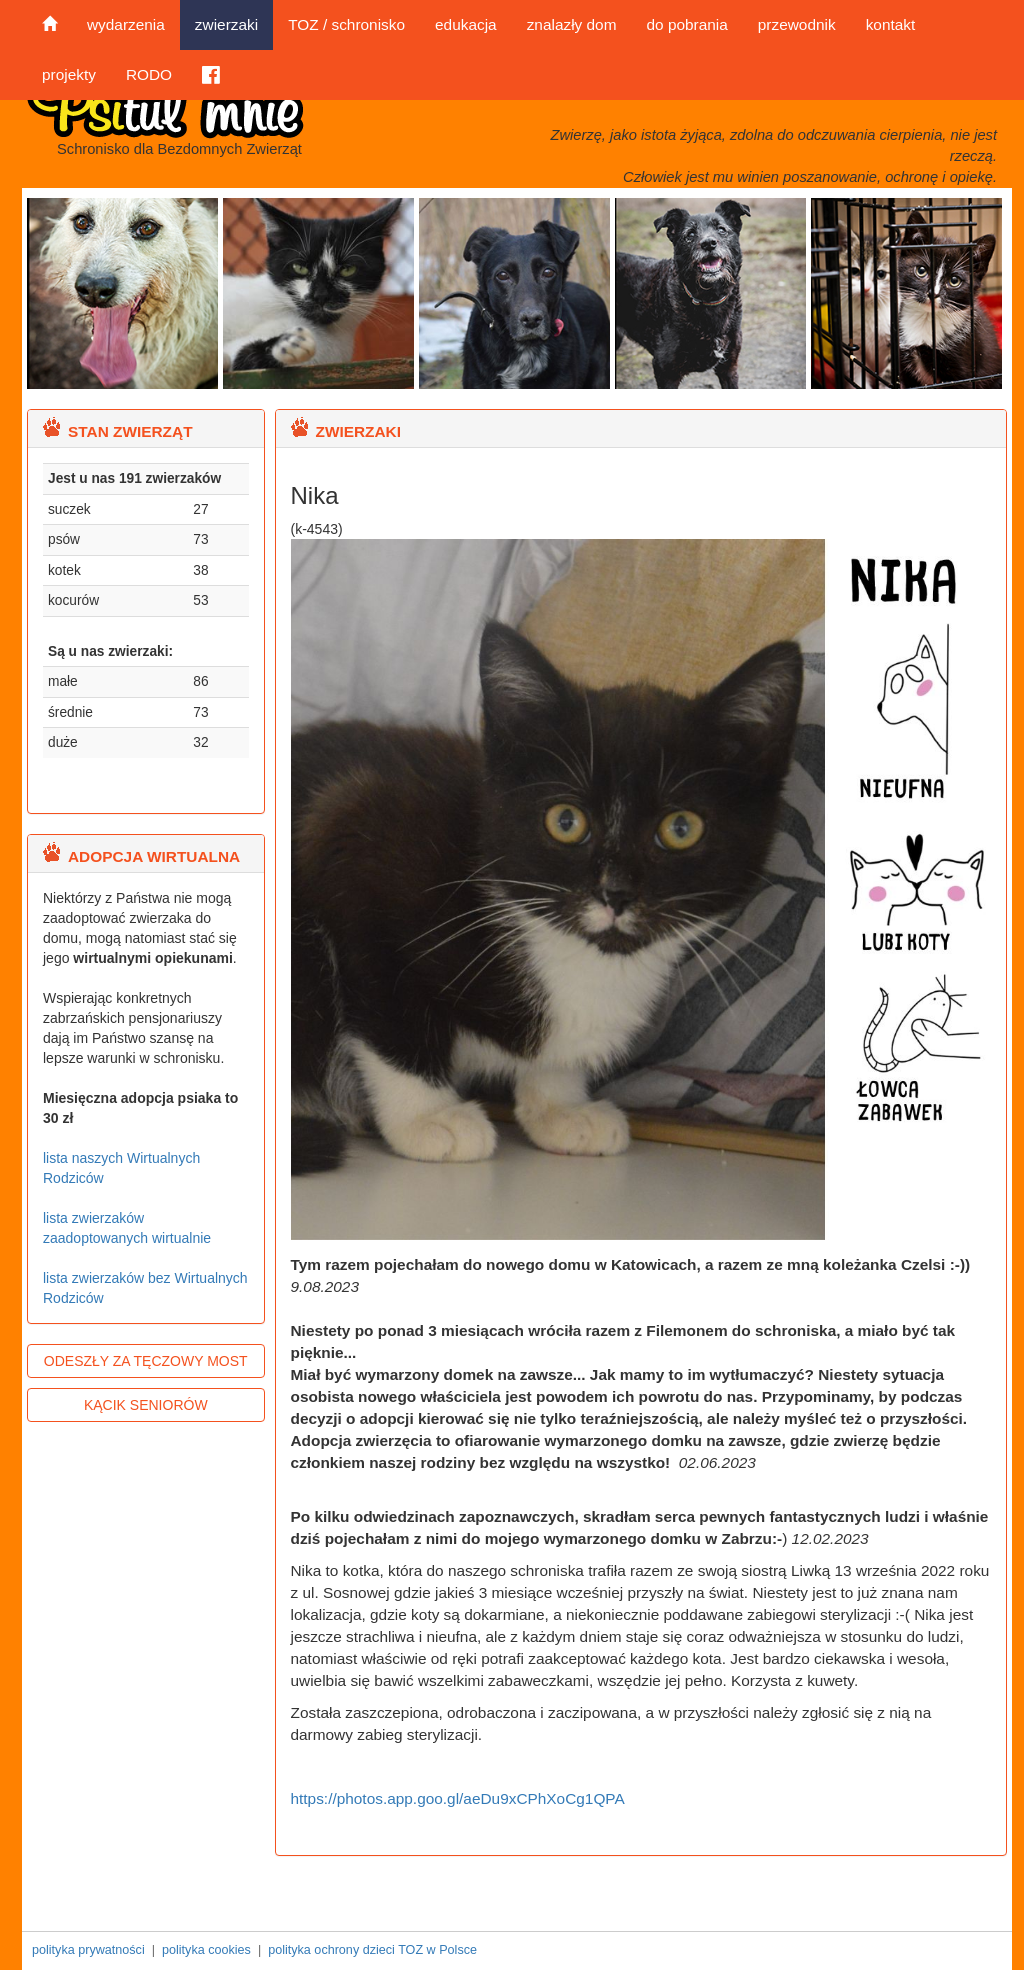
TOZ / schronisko (346, 24)
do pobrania (686, 24)
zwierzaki (226, 24)
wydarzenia (126, 24)
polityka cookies (206, 1950)
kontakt (891, 24)
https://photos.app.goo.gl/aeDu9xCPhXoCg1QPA (458, 1798)
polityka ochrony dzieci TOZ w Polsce (372, 1950)
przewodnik (797, 24)
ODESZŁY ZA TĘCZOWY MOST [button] (146, 1361)
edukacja (466, 24)
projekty (69, 74)
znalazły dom (572, 24)
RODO (149, 74)
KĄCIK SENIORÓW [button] (146, 1405)
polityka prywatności (88, 1950)
